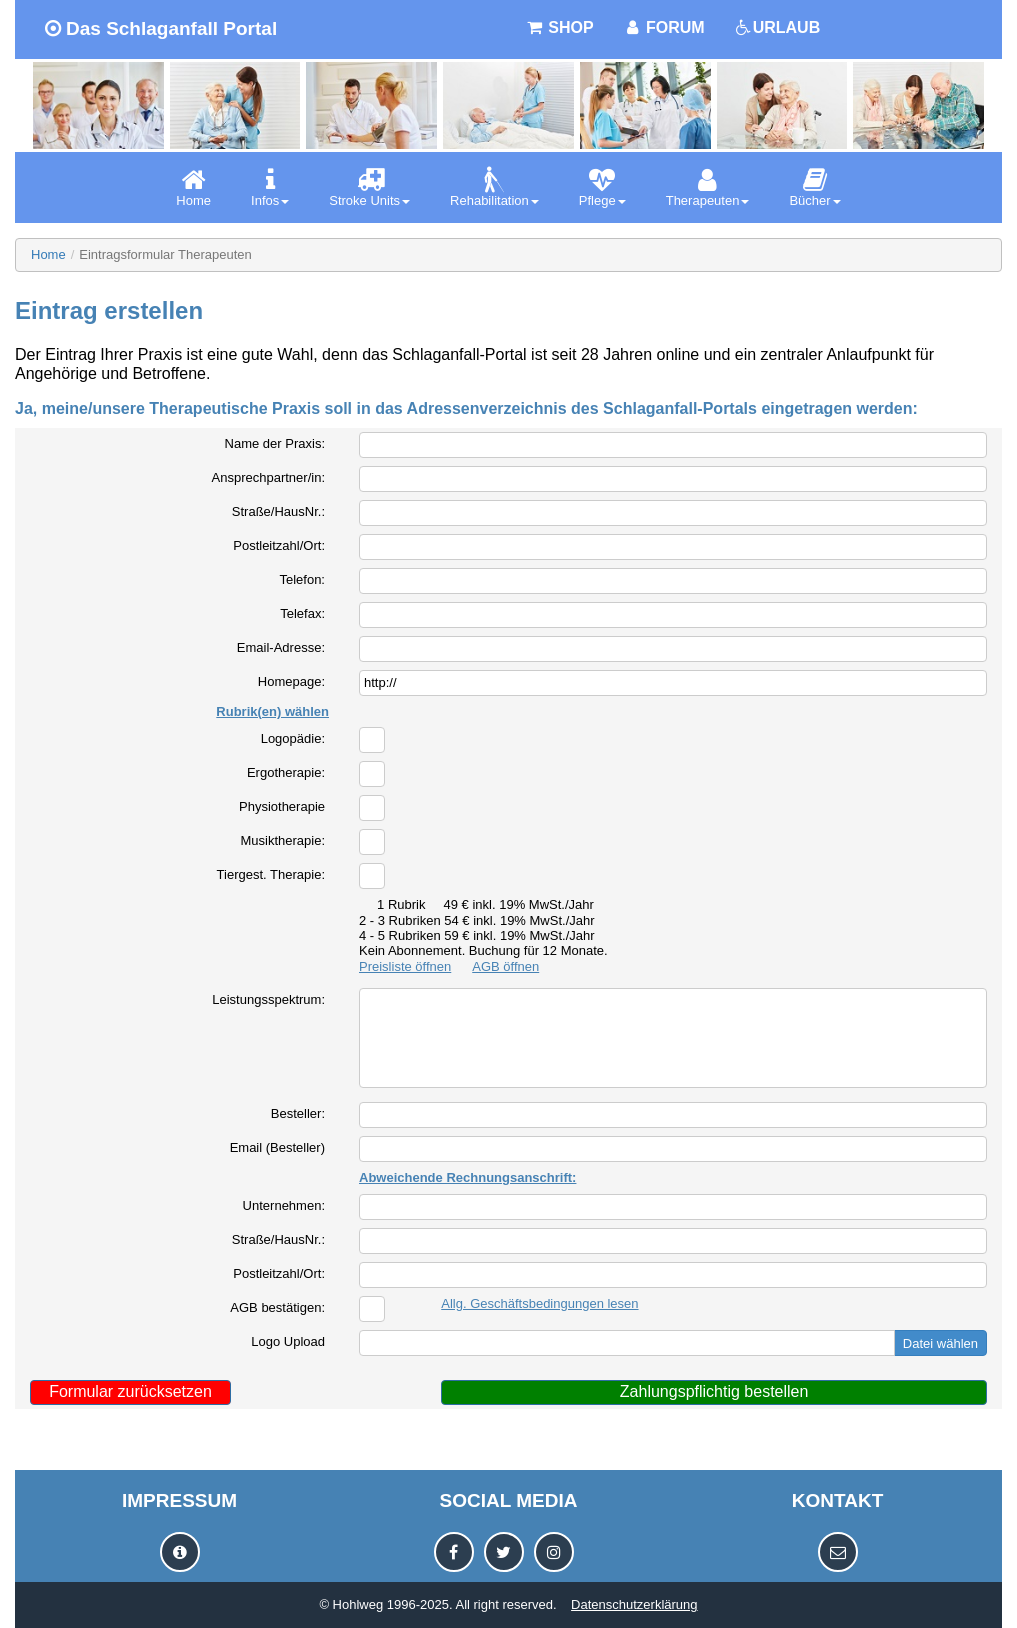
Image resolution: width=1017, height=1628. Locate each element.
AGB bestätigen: (277, 1307)
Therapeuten (708, 187)
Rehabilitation (494, 187)
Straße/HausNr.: (278, 511)
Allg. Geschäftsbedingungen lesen (539, 1303)
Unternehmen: (284, 1205)
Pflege (602, 187)
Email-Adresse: (281, 647)
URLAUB (778, 27)
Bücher (814, 187)
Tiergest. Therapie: (271, 874)
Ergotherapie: (286, 772)
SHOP (560, 27)
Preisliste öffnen (405, 966)
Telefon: (302, 579)
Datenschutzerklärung (634, 1604)
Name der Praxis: (275, 443)
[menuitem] (193, 187)
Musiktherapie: (282, 840)
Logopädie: (293, 738)
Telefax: (302, 613)
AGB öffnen (505, 966)
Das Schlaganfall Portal (161, 28)
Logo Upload (288, 1341)
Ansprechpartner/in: (268, 477)
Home (193, 187)
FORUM (664, 27)
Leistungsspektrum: (268, 999)
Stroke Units (369, 187)
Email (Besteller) (277, 1147)
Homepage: (291, 681)
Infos (270, 187)
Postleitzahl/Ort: (279, 545)
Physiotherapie (282, 806)
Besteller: (298, 1113)
